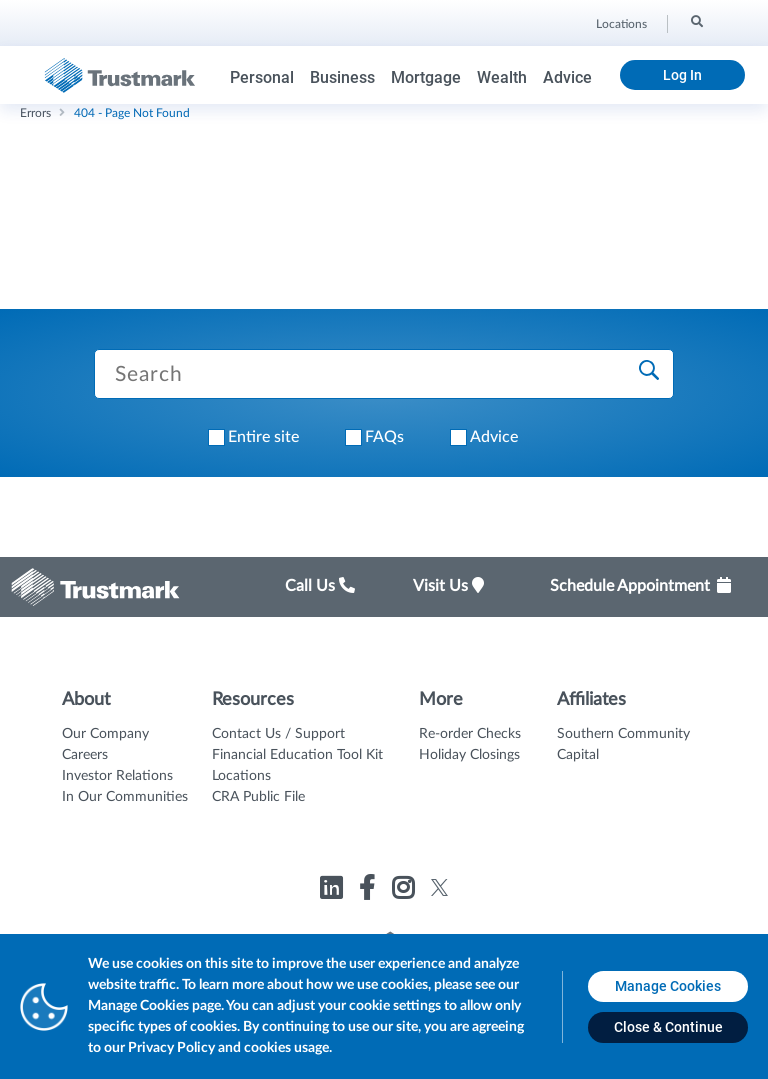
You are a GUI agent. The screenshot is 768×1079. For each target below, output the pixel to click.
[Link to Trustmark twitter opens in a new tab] (439, 887)
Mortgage (426, 77)
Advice (567, 77)
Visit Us (448, 586)
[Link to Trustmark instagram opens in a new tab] (405, 891)
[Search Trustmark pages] (384, 374)
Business (342, 77)
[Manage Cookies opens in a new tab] (668, 986)
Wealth (502, 77)
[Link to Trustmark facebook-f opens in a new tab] (369, 891)
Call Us (320, 586)
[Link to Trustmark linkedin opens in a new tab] (333, 891)
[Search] (695, 21)
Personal (262, 77)
